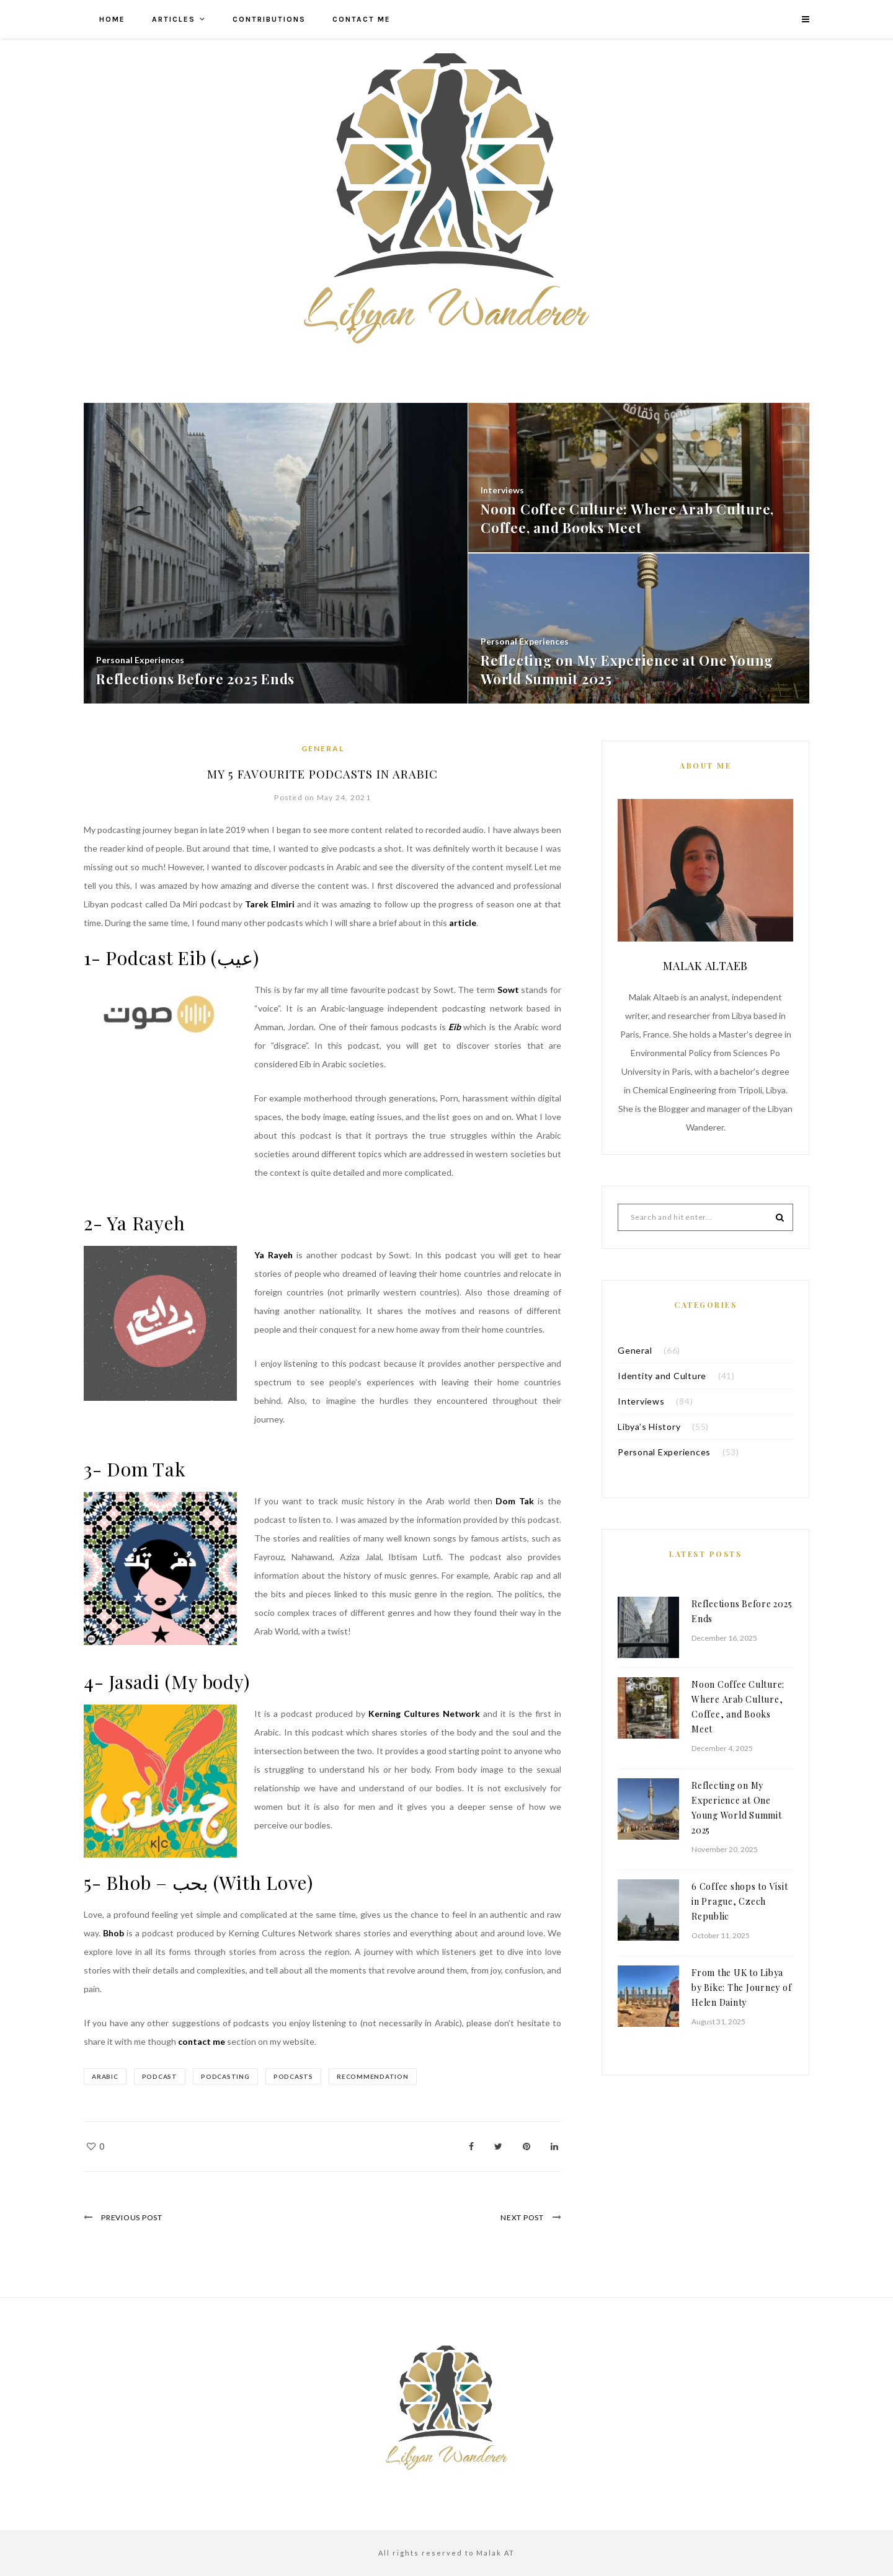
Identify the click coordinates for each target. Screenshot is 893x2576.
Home (112, 19)
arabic (105, 2076)
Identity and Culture (662, 1375)
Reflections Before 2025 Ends (741, 1611)
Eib (454, 1026)
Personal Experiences (664, 1452)
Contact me (361, 19)
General (322, 748)
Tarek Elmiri (269, 904)
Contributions (269, 19)
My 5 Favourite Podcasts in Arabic (322, 773)
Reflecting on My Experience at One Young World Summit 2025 (736, 1808)
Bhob (113, 1933)
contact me (202, 2041)
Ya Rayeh (273, 1255)
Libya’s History (649, 1426)
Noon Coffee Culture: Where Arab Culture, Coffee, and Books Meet (737, 1706)
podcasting (232, 2076)
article (462, 922)
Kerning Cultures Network (424, 1713)
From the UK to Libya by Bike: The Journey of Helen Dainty (741, 1987)
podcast (163, 2076)
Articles (173, 19)
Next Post (518, 2217)
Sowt (508, 989)
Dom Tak (515, 1501)
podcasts (304, 2076)
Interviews (641, 1401)
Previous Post (135, 2217)
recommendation (387, 2076)
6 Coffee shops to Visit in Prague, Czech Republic (739, 1901)
